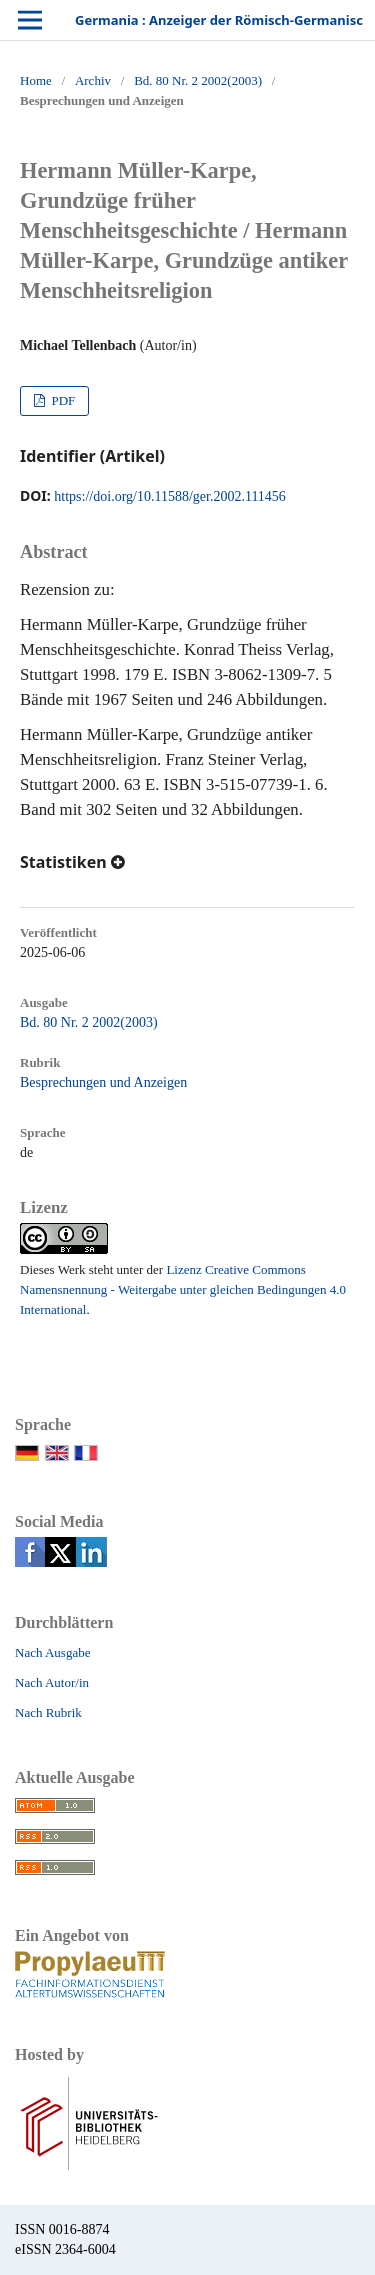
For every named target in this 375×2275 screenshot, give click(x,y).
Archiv (93, 80)
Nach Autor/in (52, 1682)
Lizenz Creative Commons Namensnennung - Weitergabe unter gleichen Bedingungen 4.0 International (183, 1289)
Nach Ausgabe (52, 1652)
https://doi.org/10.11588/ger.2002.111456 (170, 496)
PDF (61, 400)
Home (36, 80)
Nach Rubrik (48, 1712)
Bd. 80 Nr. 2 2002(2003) (198, 80)
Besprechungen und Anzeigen (103, 1082)
